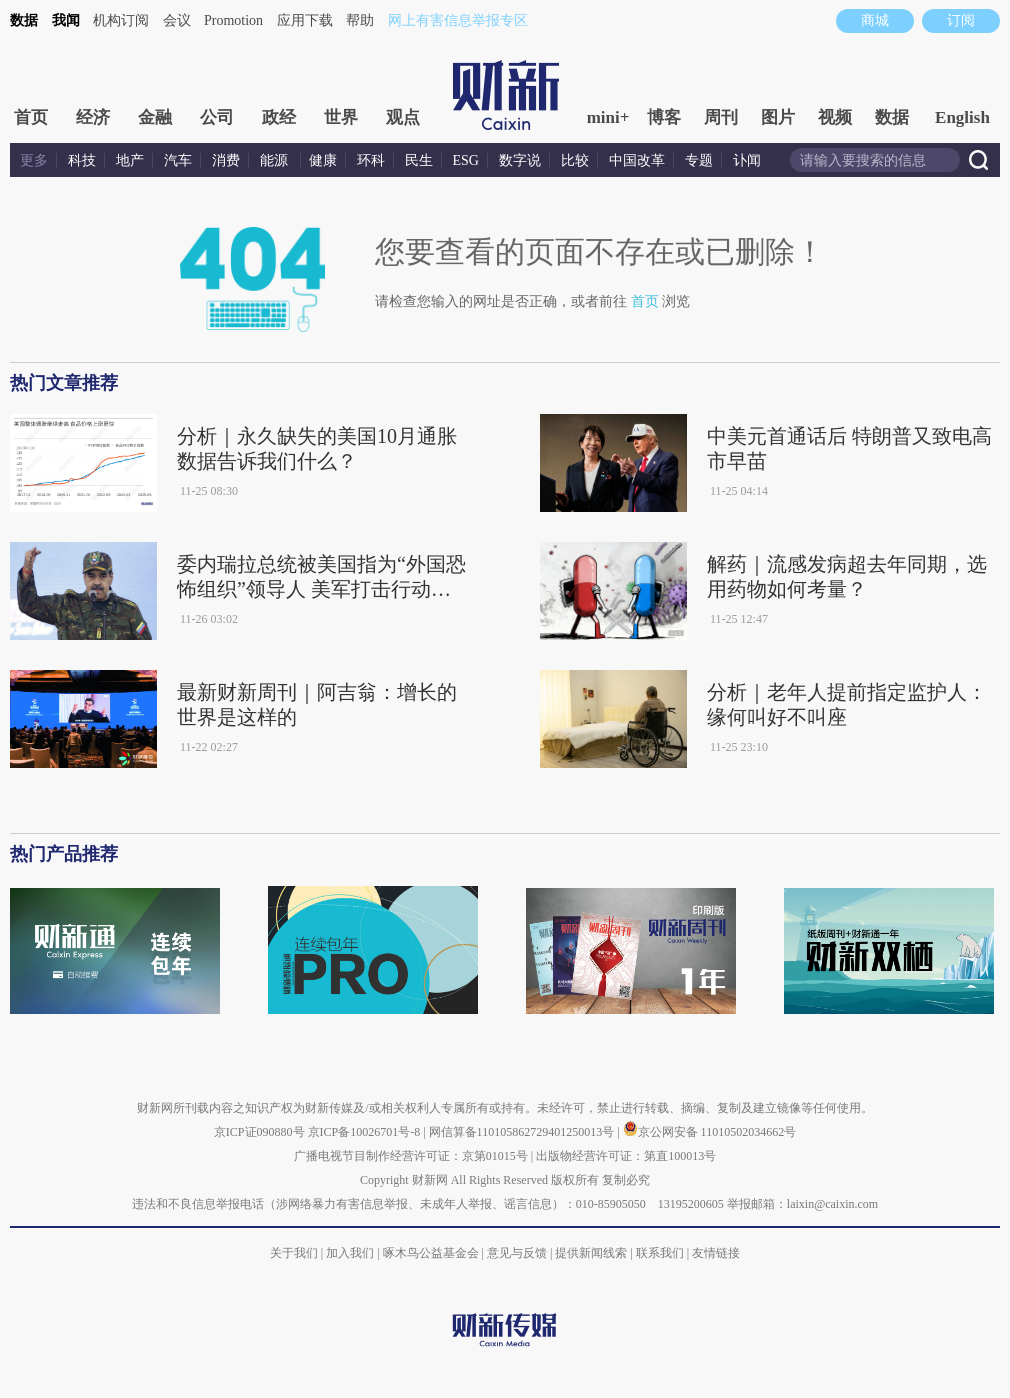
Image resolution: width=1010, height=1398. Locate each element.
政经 (279, 117)
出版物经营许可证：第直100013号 (626, 1156)
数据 (24, 20)
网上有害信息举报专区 (458, 20)
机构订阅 (121, 20)
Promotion (233, 20)
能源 (276, 160)
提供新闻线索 (591, 1253)
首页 (31, 117)
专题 (699, 160)
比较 (575, 160)
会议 (177, 20)
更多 (34, 160)
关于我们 (294, 1253)
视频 (835, 117)
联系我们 (660, 1253)
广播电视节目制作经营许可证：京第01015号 (411, 1156)
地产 (130, 160)
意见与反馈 (517, 1253)
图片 (778, 117)
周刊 (721, 117)
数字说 (520, 160)
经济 (93, 117)
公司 (217, 117)
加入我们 (350, 1253)
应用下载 (305, 20)
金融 (155, 117)
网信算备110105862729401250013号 (523, 1132)
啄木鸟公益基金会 (432, 1253)
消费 (226, 160)
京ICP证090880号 (259, 1132)
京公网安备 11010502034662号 (710, 1132)
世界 (341, 117)
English (962, 117)
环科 (371, 160)
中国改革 (637, 160)
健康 (323, 160)
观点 (403, 117)
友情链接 (716, 1253)
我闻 (66, 20)
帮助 (360, 20)
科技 (82, 160)
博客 (664, 117)
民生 (419, 160)
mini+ (608, 117)
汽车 (178, 160)
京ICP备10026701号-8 (366, 1132)
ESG (466, 160)
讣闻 (747, 160)
